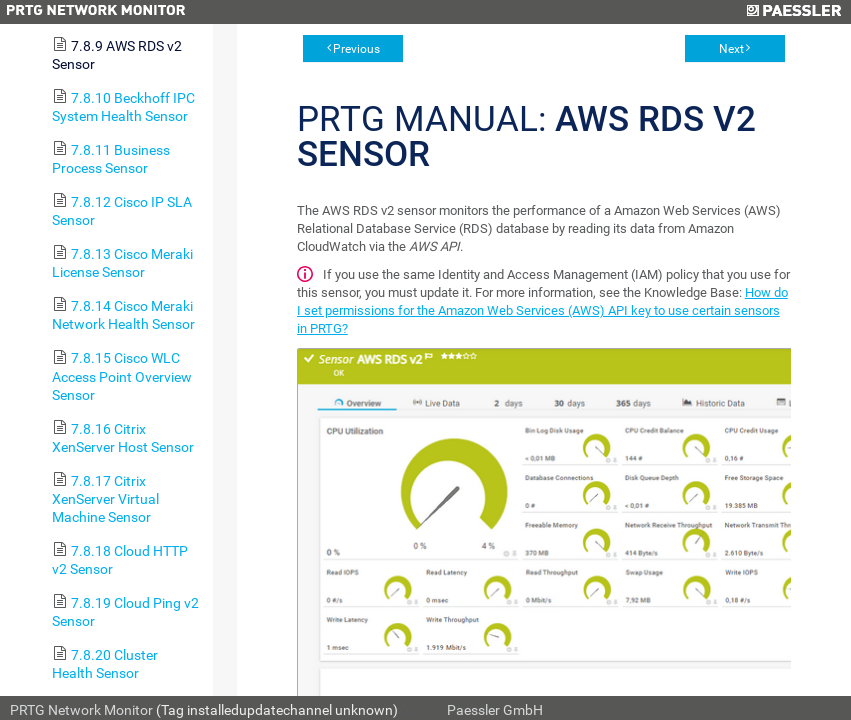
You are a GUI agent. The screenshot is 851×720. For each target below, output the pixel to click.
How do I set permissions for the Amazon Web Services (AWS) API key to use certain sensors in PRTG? (542, 310)
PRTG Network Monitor (81, 710)
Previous (356, 49)
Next (731, 49)
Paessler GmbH (495, 710)
